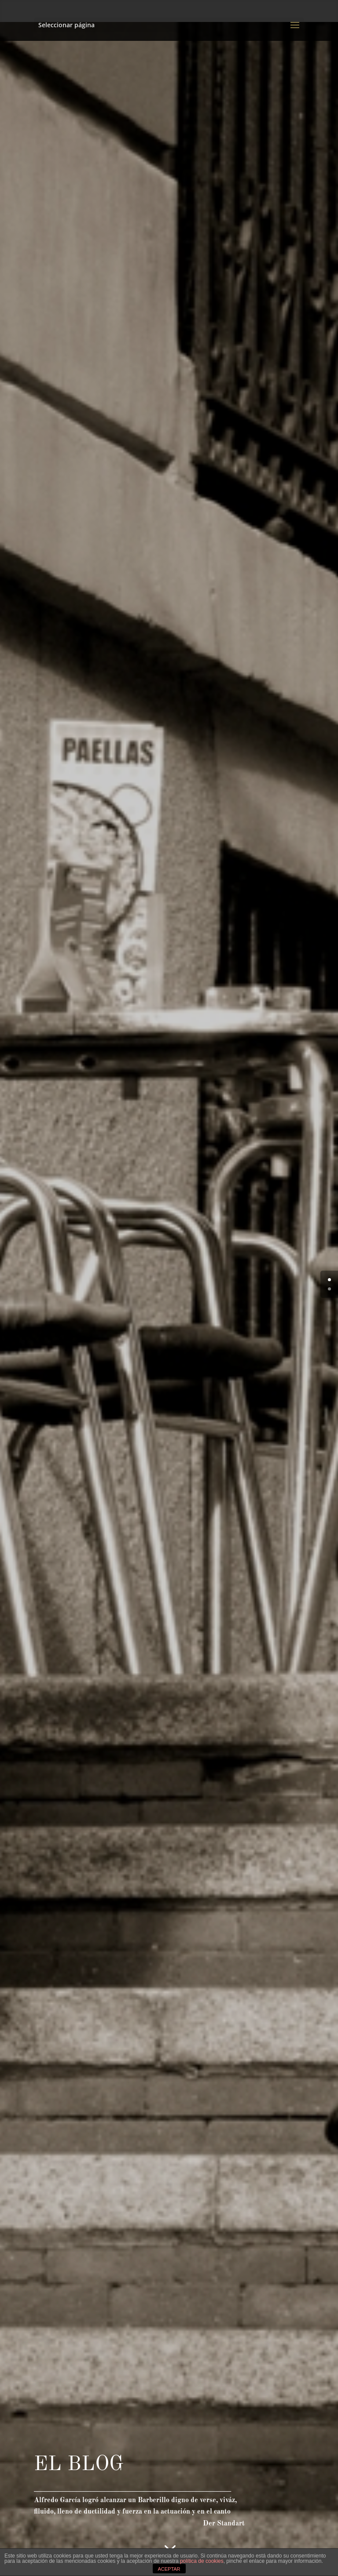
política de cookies (202, 2561)
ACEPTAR (169, 2569)
